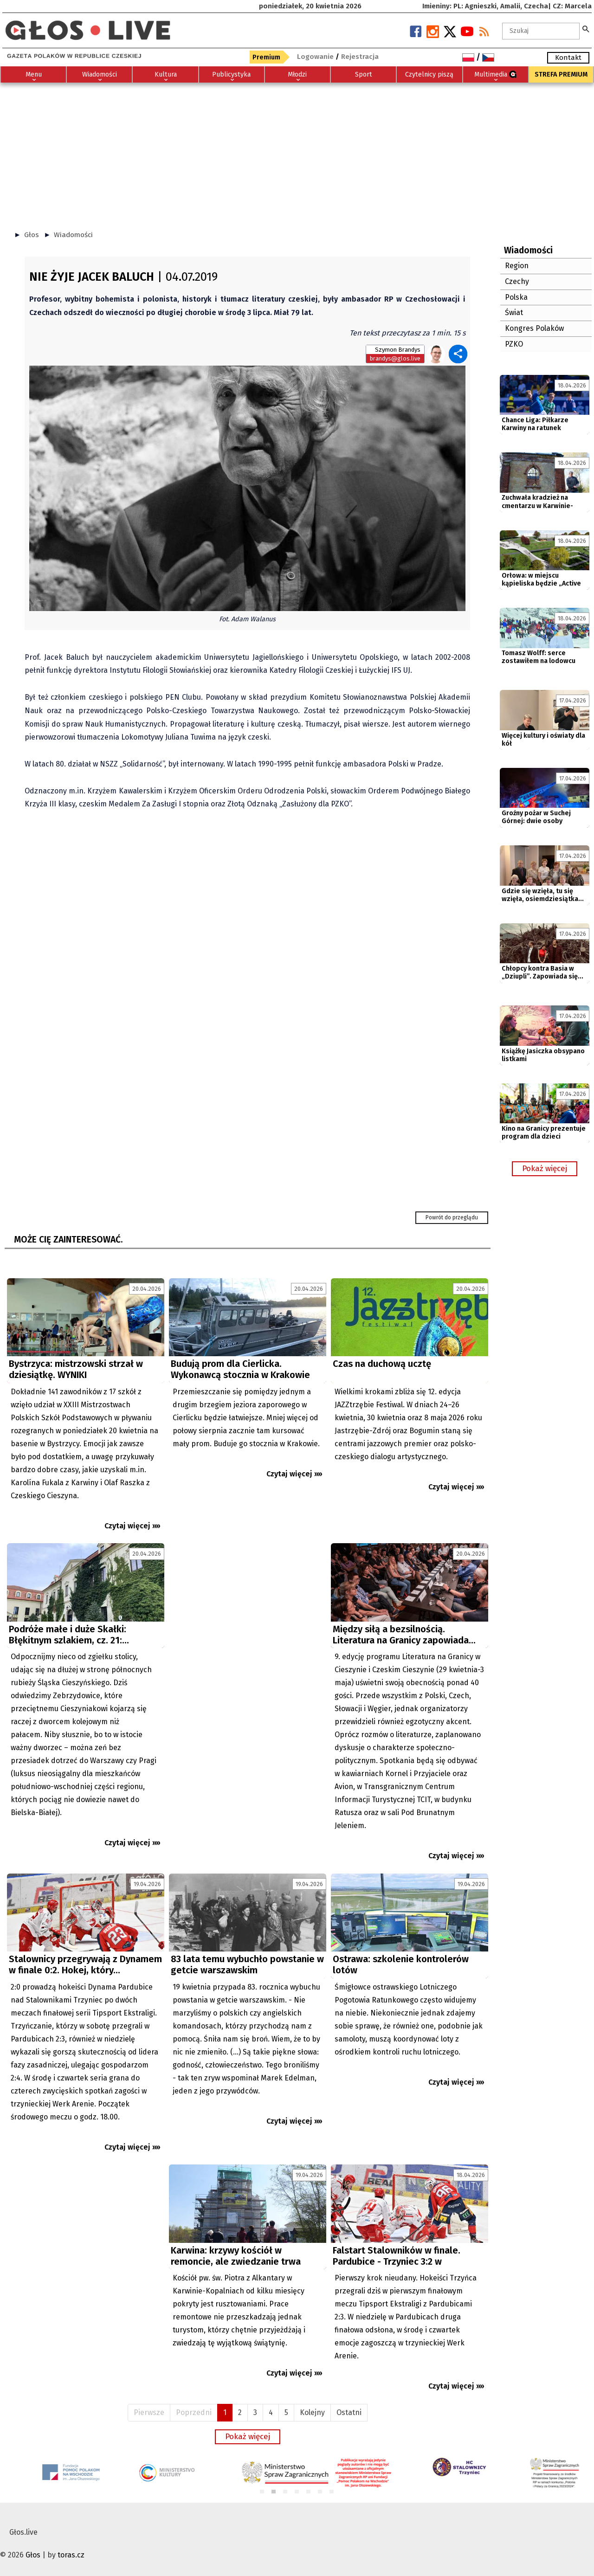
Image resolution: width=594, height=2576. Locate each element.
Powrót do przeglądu (452, 1217)
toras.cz (71, 2554)
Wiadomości (73, 235)
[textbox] (541, 31)
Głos (31, 235)
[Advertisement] (297, 152)
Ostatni (349, 2412)
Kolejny (312, 2412)
